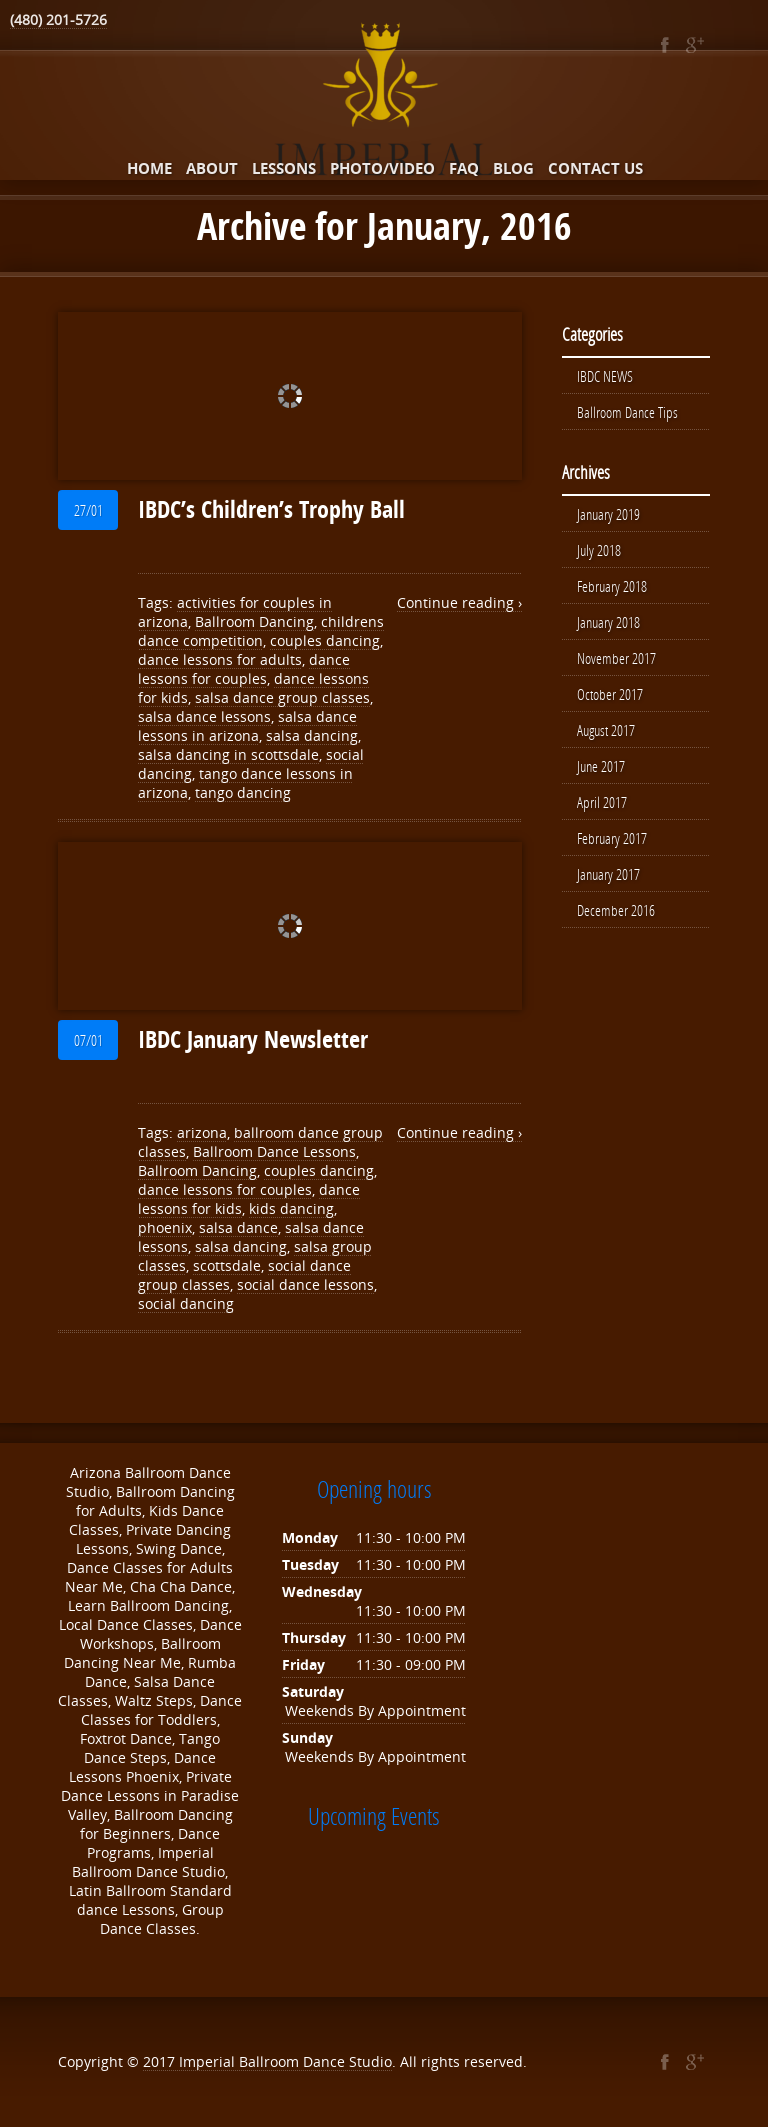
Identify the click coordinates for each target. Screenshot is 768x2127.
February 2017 (612, 838)
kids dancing (291, 1208)
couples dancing (325, 640)
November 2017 (616, 658)
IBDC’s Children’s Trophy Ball (271, 509)
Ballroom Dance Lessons (274, 1151)
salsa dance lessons (204, 716)
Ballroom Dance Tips (627, 412)
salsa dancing (312, 735)
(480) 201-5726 (58, 19)
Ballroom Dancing (254, 621)
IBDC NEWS (605, 376)
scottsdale (227, 1265)
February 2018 (612, 586)
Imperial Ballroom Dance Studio (285, 2061)
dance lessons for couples (244, 669)
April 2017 (602, 802)
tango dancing (243, 792)
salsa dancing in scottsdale (228, 754)
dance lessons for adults (220, 659)
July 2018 (599, 550)
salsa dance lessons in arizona (247, 726)
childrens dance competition (261, 631)
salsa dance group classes (282, 697)
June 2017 (601, 766)
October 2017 (610, 694)
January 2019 (608, 514)
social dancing (186, 1303)
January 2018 (608, 622)
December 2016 (616, 910)
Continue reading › (459, 602)
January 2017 (608, 874)
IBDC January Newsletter (253, 1039)
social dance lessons (305, 1284)
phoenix (165, 1227)
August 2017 (606, 730)
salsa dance (238, 1227)
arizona (202, 1132)
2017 (161, 2061)
